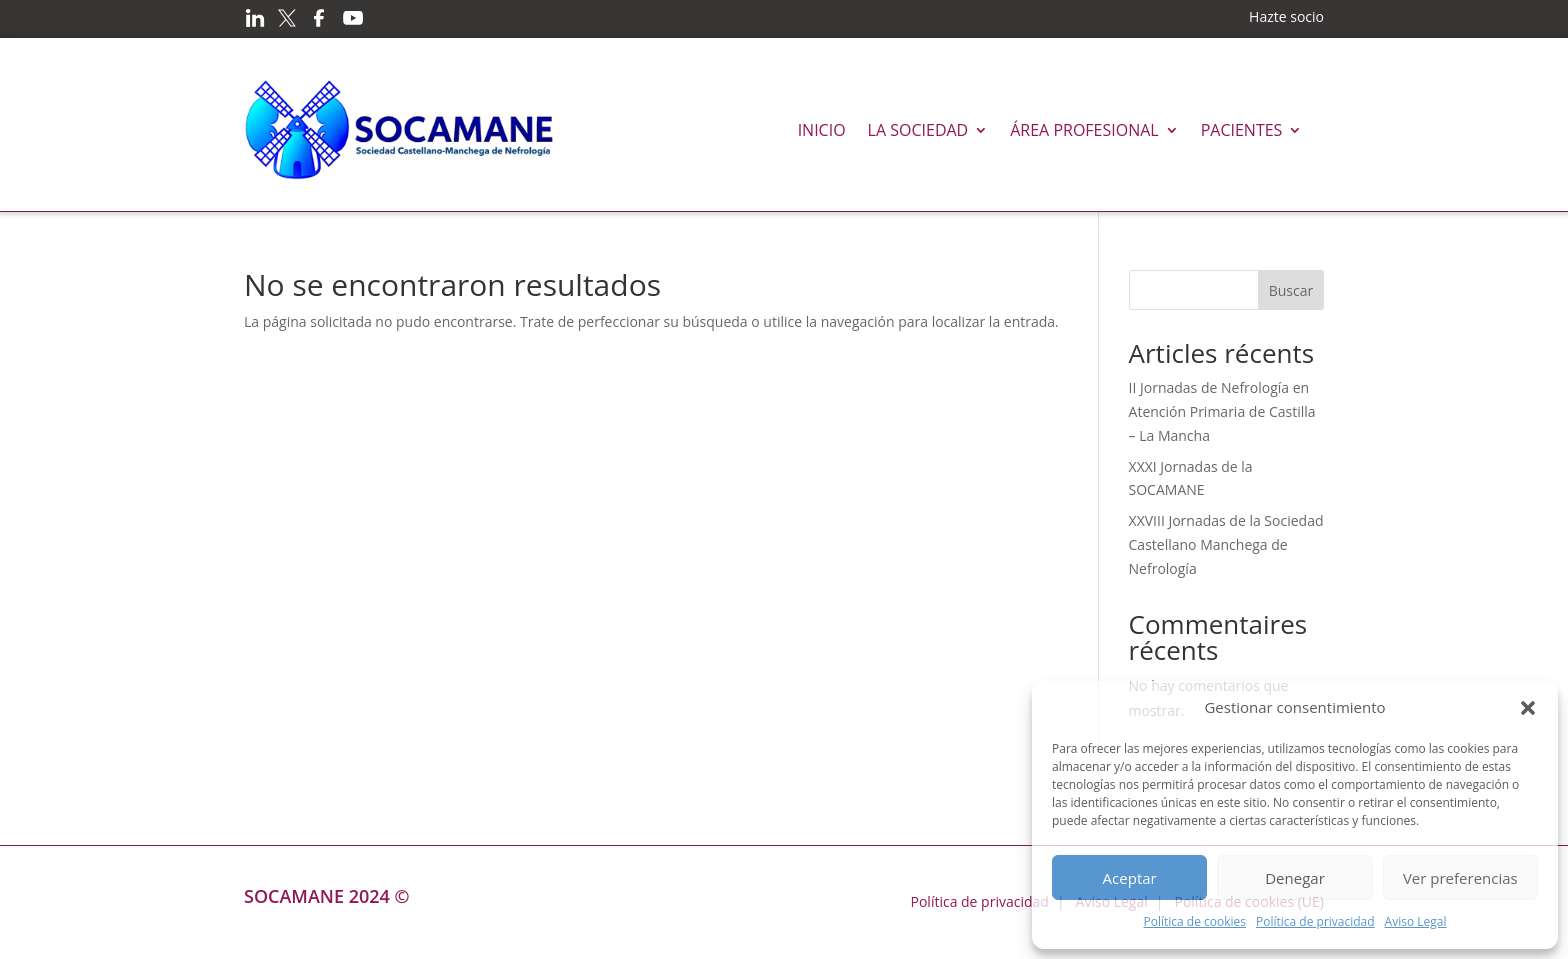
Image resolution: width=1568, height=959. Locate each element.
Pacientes (1242, 130)
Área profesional (1084, 130)
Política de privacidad (1315, 921)
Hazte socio (1286, 16)
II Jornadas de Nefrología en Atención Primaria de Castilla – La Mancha (1222, 411)
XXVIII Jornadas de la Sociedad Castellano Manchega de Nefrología (1226, 544)
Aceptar (1130, 878)
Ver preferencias (1460, 878)
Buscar (1291, 290)
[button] (1528, 708)
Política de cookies (1194, 921)
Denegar (1295, 878)
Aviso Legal (1416, 921)
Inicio (822, 130)
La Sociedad (918, 130)
